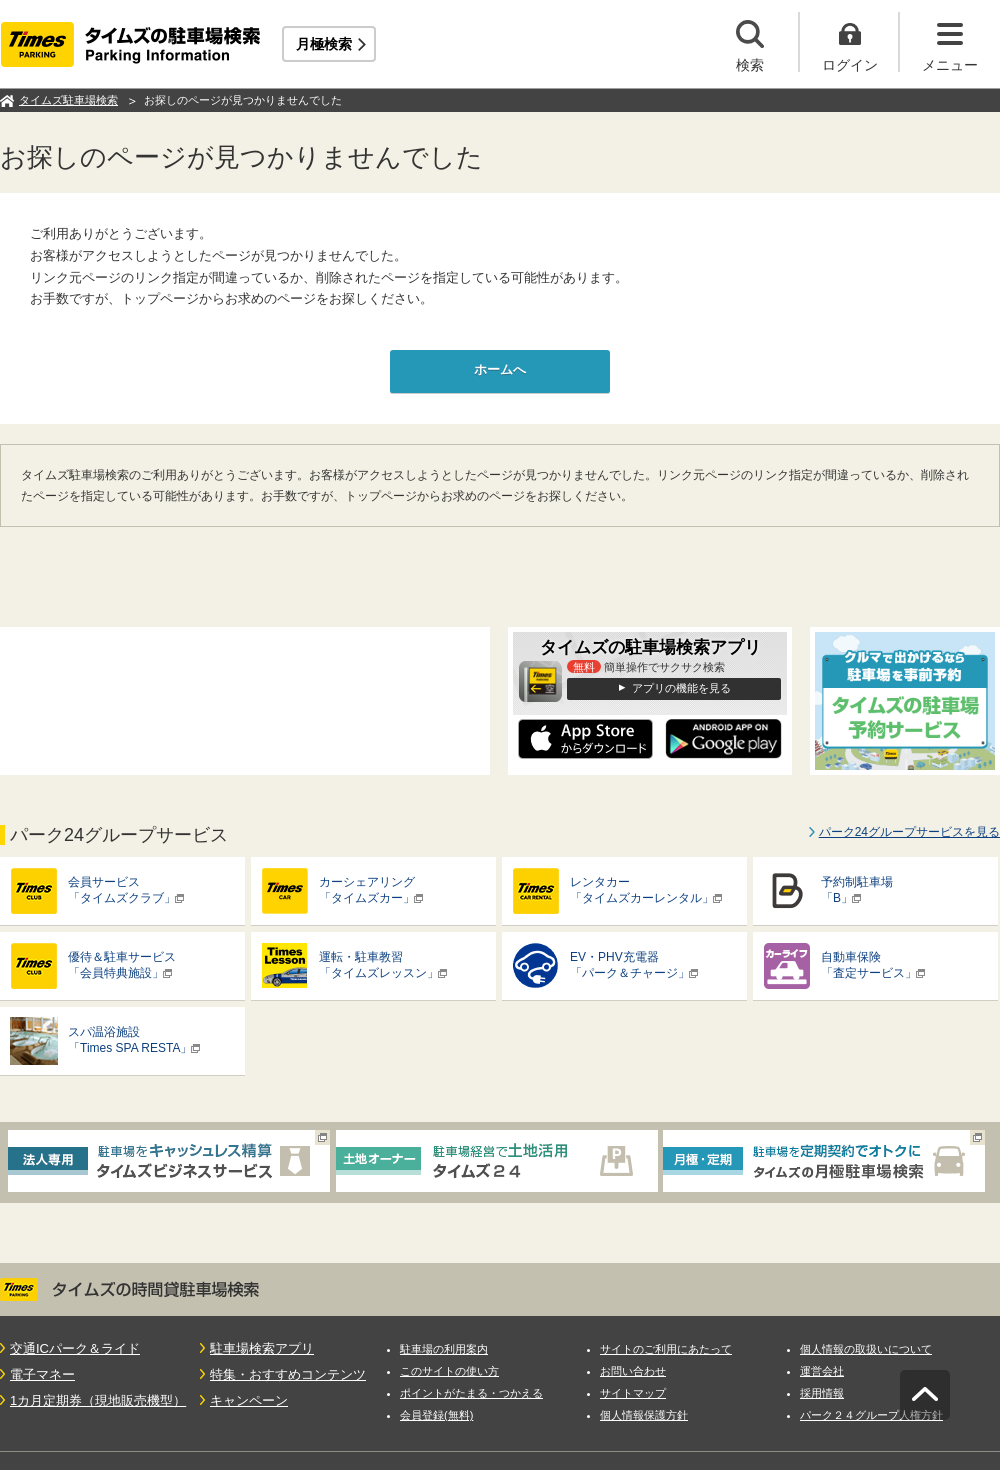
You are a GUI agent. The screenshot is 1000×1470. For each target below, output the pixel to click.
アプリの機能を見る (681, 688)
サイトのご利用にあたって (666, 1349)
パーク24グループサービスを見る (909, 832)
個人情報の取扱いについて (866, 1349)
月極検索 (324, 44)
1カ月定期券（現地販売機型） (98, 1400)
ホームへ (500, 369)
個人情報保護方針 (644, 1415)
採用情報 (822, 1393)
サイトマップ (633, 1393)
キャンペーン (249, 1400)
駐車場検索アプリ (262, 1348)
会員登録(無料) (436, 1415)
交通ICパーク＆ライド (75, 1348)
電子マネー (42, 1374)
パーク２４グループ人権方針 (871, 1415)
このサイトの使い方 (449, 1371)
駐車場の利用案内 (444, 1349)
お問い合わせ (633, 1371)
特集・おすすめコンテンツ (288, 1374)
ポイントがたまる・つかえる (471, 1393)
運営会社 (822, 1371)
